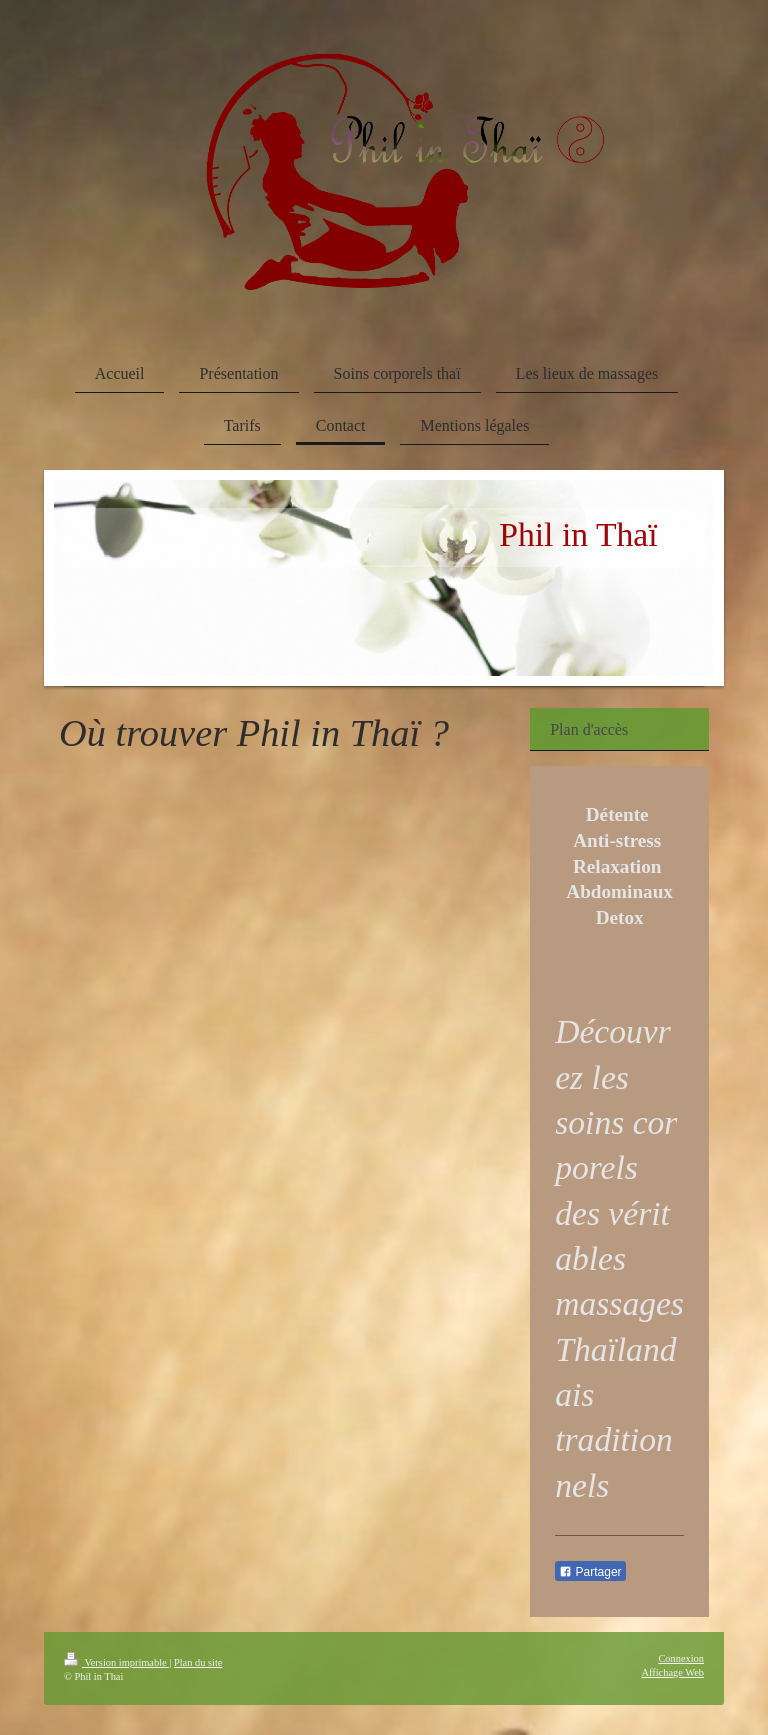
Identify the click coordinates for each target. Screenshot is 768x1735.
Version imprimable (116, 1662)
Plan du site (198, 1662)
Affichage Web (672, 1672)
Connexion (681, 1658)
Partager (590, 1572)
